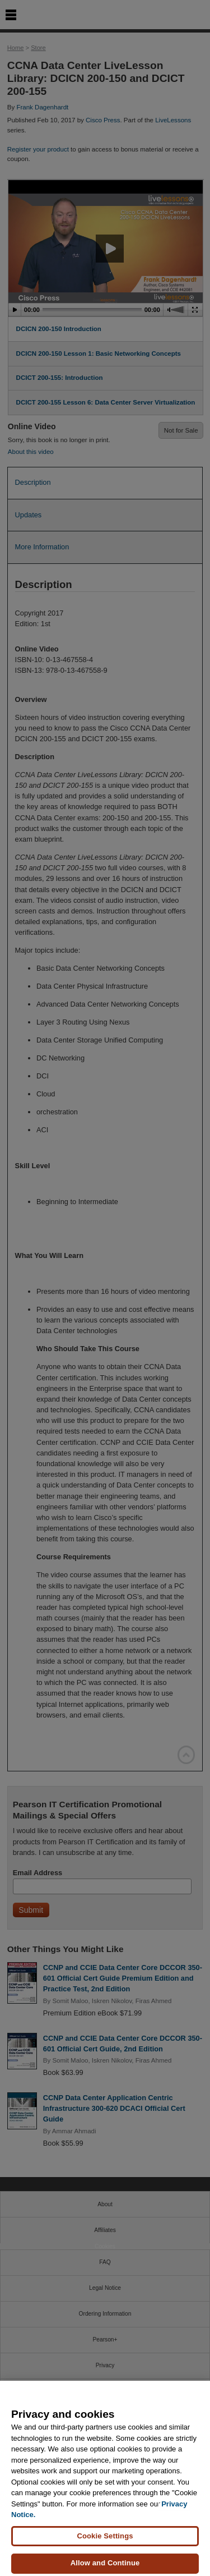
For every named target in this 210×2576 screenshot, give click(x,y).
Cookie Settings (105, 2544)
